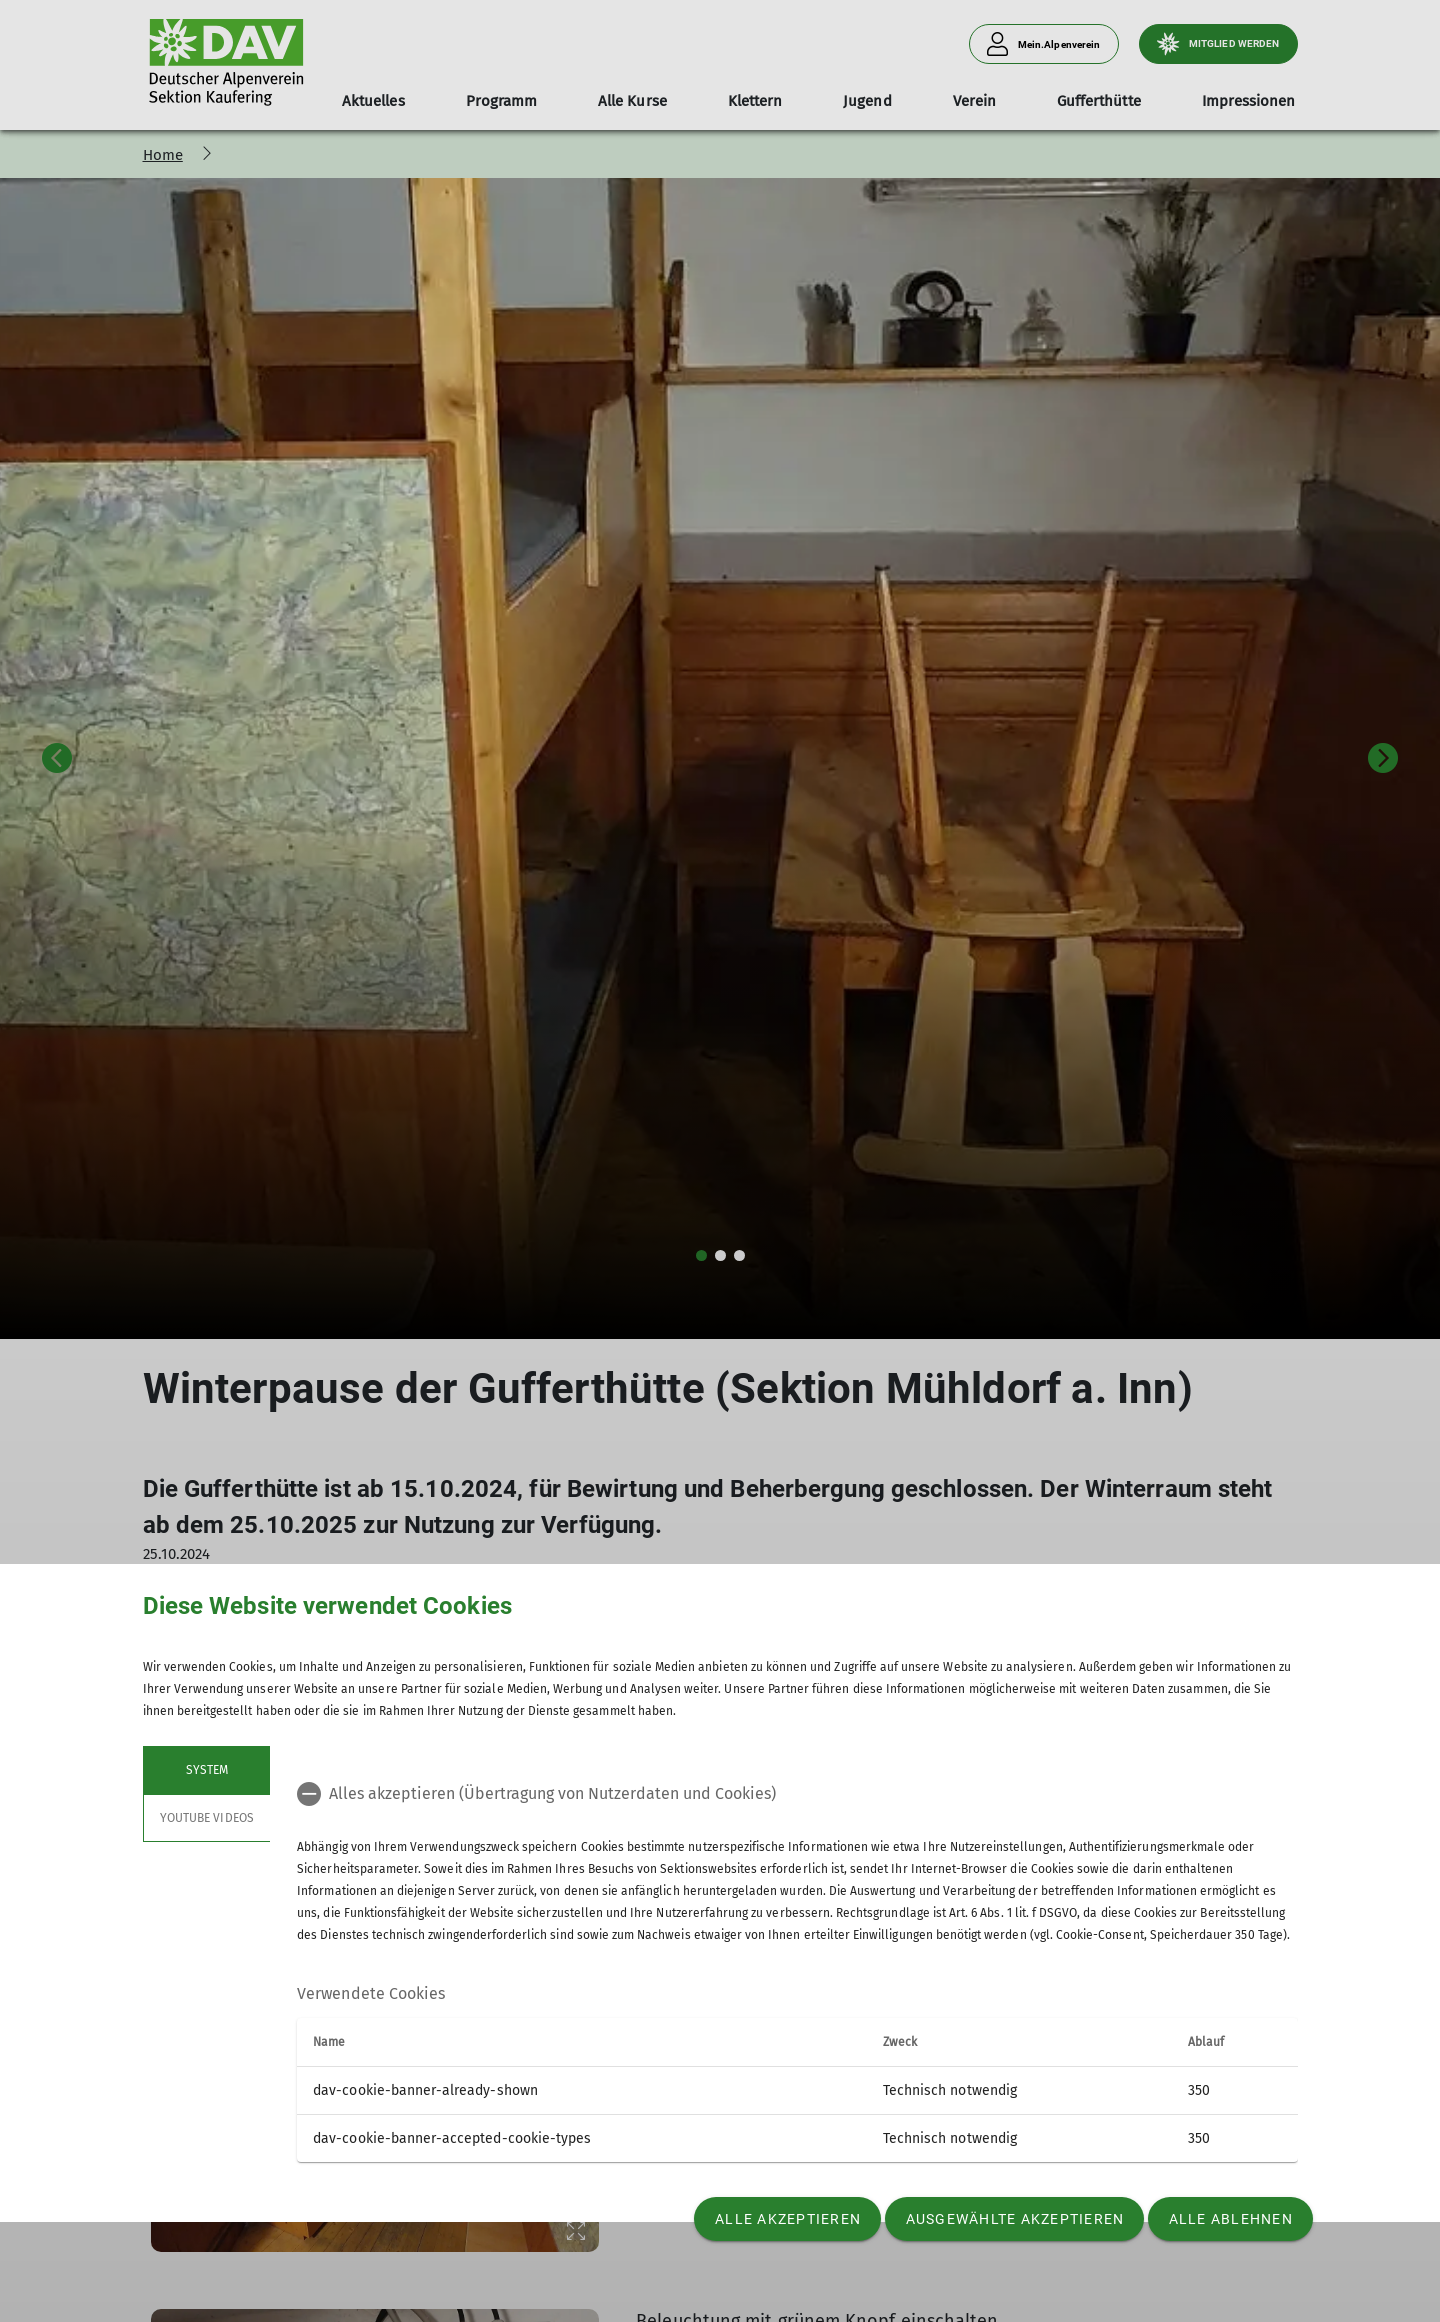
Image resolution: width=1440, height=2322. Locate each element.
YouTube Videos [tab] (207, 1818)
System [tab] (206, 1770)
